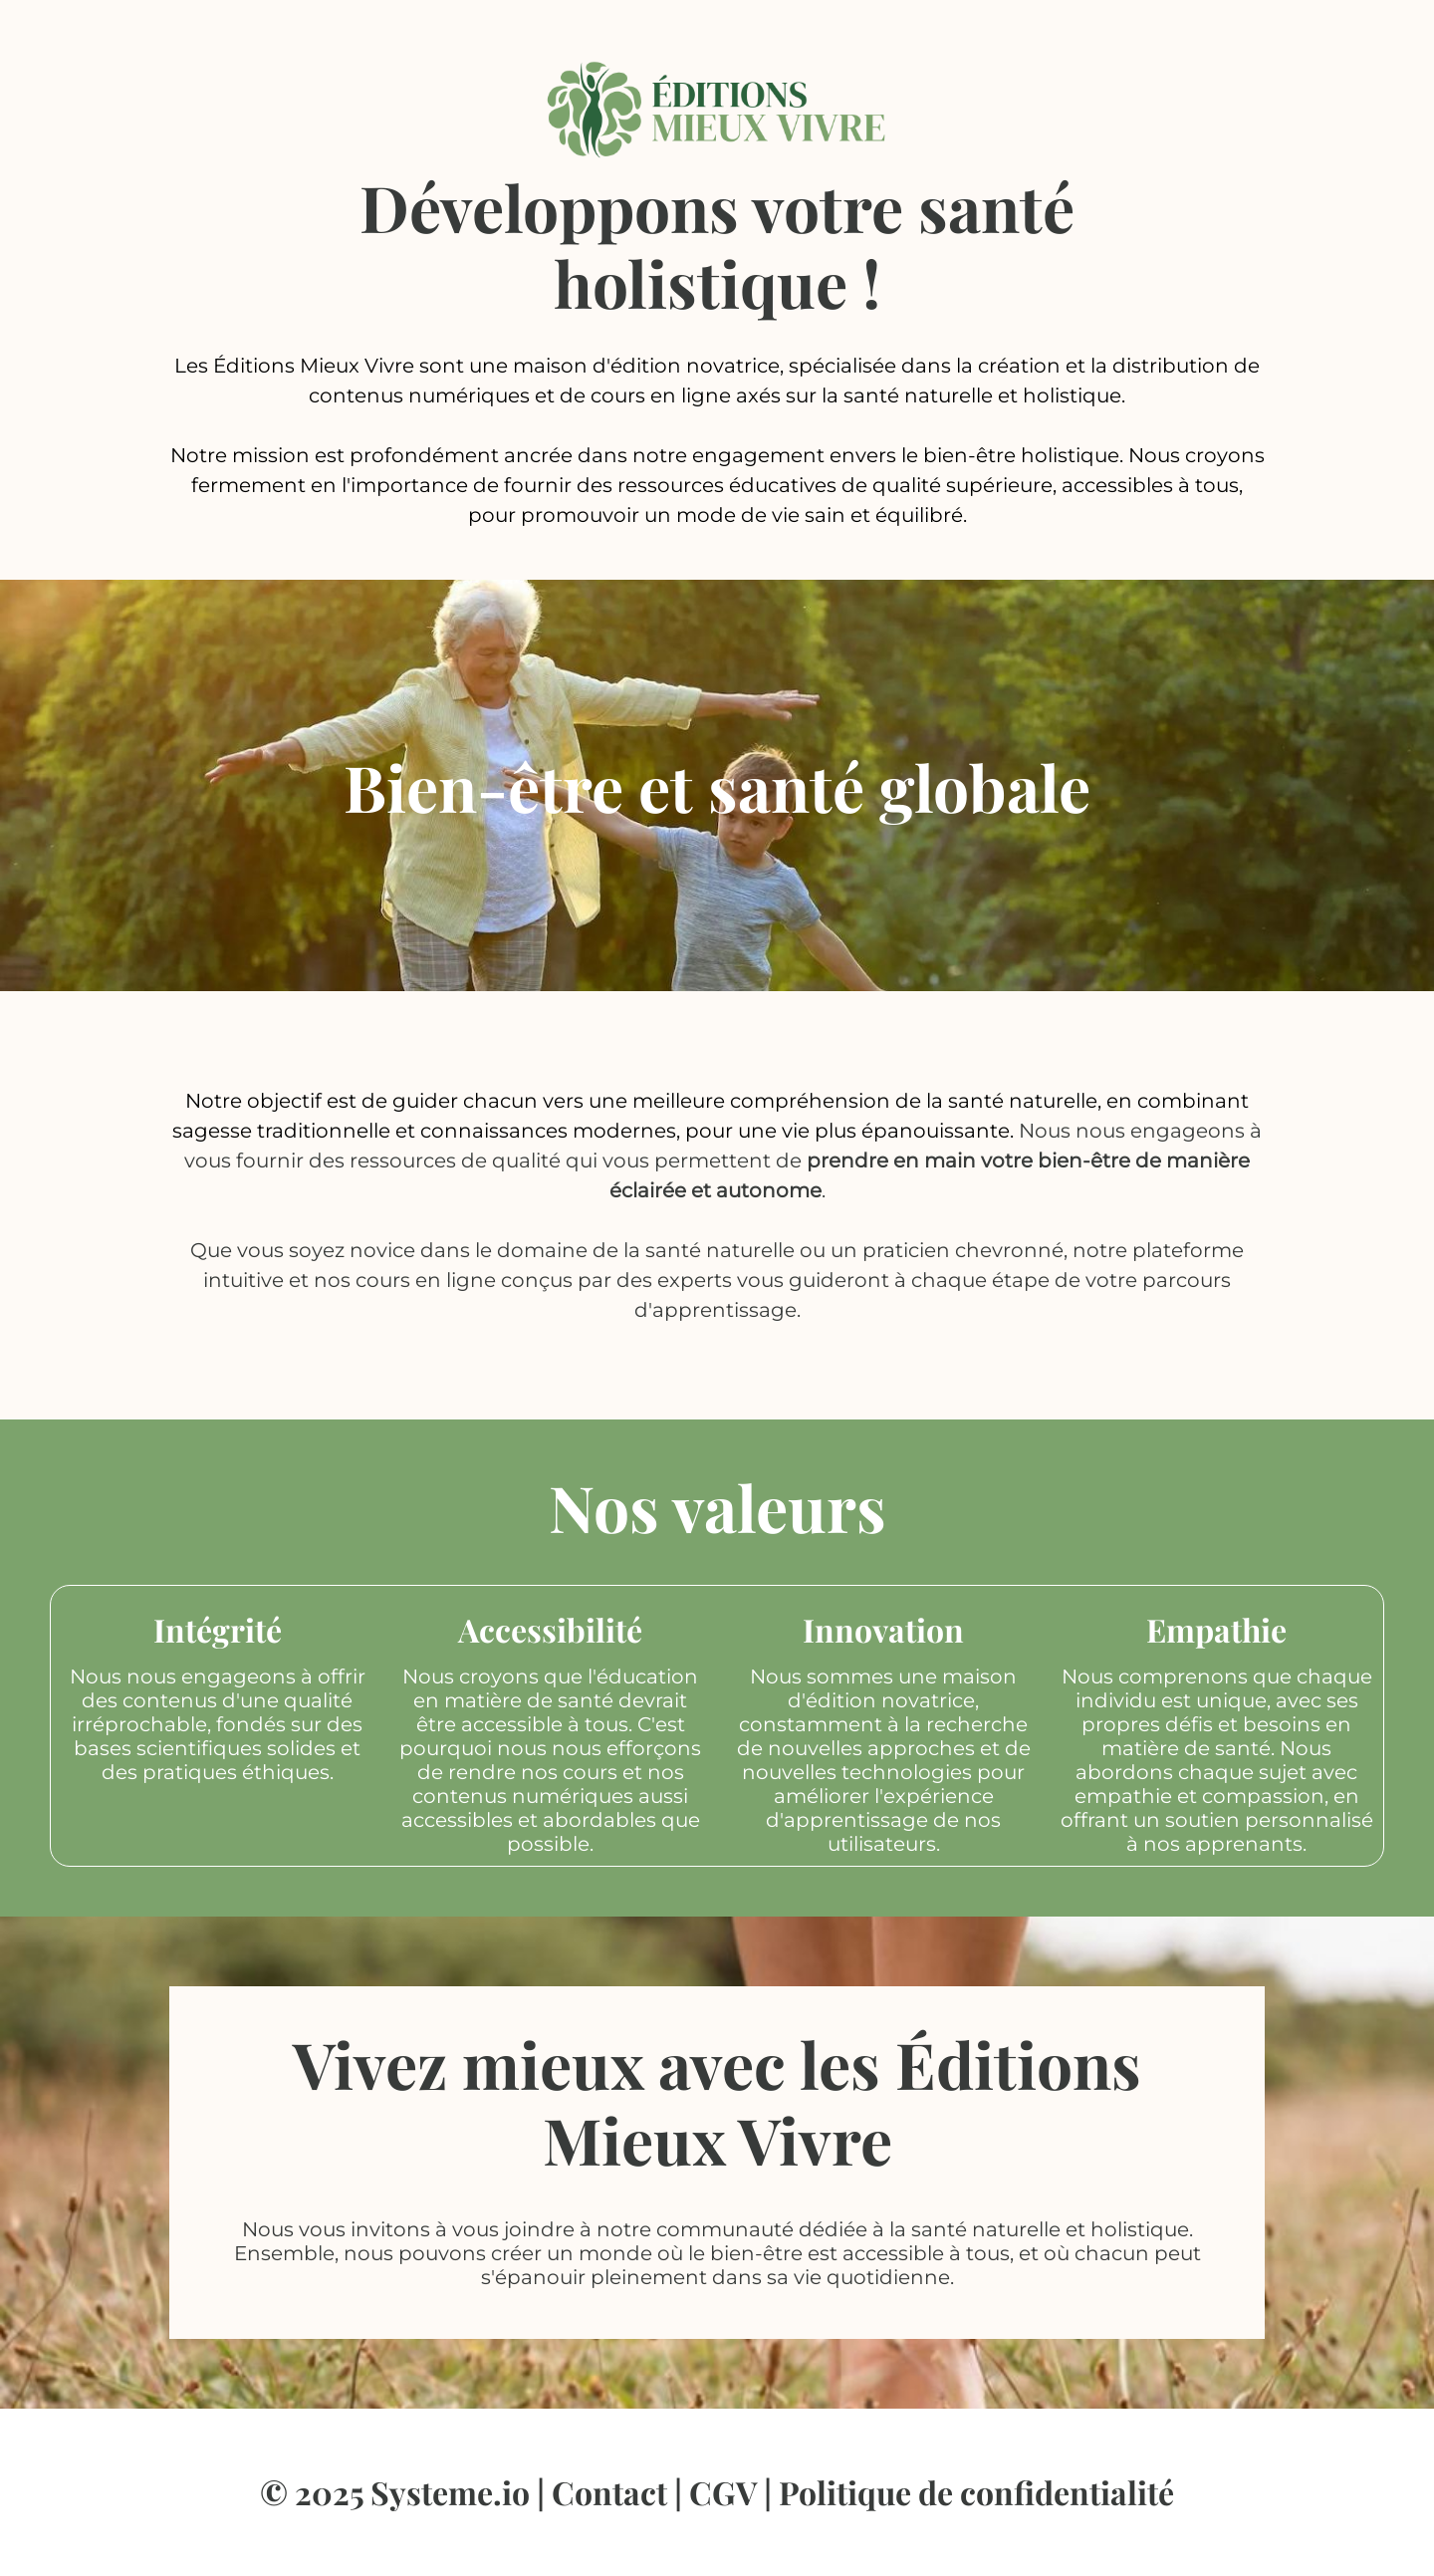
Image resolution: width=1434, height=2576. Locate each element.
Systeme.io (450, 2491)
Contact (609, 2491)
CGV (723, 2491)
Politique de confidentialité (976, 2491)
